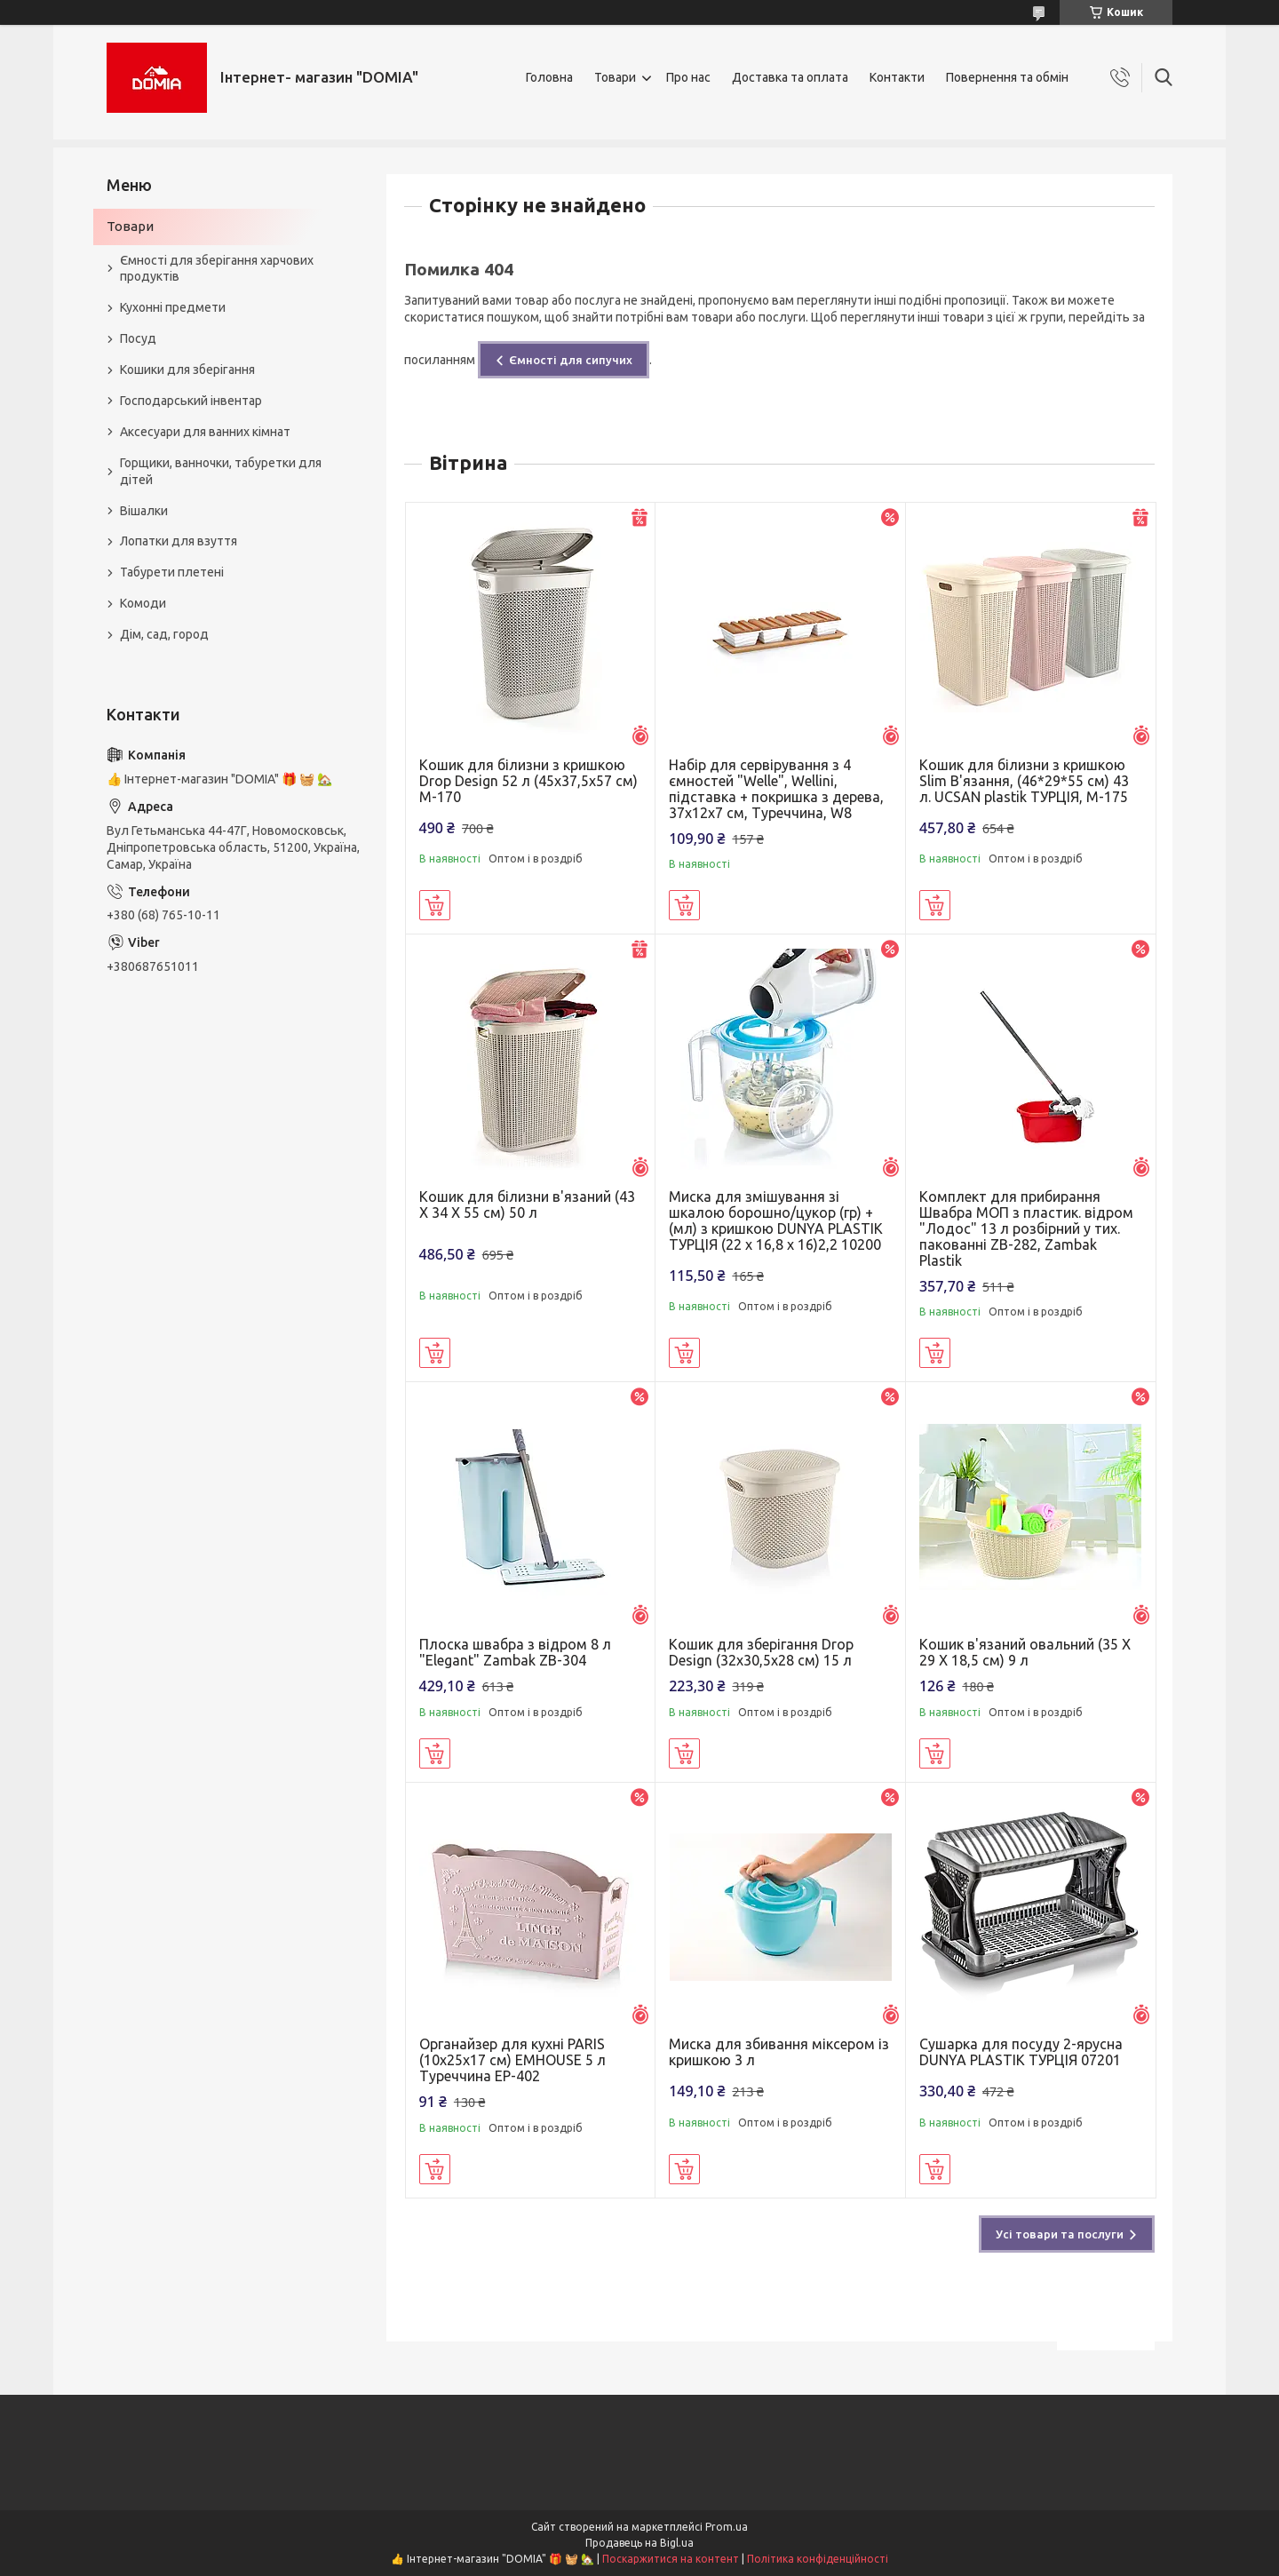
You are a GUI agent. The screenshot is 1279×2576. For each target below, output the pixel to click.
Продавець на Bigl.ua (639, 2542)
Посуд (138, 338)
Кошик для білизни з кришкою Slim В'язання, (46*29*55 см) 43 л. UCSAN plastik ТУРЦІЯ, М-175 (1024, 781)
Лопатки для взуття (178, 541)
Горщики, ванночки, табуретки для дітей (221, 471)
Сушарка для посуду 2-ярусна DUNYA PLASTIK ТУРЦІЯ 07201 (1021, 2052)
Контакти (897, 77)
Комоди (143, 603)
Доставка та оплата (790, 77)
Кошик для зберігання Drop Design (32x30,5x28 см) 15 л (761, 1652)
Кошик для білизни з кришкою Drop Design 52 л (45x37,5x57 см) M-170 (528, 781)
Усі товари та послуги (1060, 2234)
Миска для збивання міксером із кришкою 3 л (779, 2052)
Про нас (688, 77)
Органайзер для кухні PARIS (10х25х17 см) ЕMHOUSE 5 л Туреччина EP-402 (512, 2060)
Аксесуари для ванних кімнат (205, 432)
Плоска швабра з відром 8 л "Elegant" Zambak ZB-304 (515, 1652)
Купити (434, 905)
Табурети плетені (172, 572)
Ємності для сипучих (570, 360)
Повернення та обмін (1007, 77)
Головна (549, 77)
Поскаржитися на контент (670, 2558)
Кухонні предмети (173, 307)
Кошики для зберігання (187, 369)
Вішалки (144, 511)
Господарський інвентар (191, 401)
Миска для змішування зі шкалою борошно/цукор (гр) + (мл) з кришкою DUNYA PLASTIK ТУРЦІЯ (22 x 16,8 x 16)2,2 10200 (776, 1220)
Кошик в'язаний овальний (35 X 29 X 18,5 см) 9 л (1025, 1652)
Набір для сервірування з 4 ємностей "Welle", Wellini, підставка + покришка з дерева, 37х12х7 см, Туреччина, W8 (776, 789)
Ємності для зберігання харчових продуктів (217, 268)
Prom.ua (726, 2526)
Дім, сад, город (164, 634)
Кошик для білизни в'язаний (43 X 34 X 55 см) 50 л (527, 1204)
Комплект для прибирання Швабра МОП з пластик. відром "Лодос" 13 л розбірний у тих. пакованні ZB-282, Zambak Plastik (1026, 1228)
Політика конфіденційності (817, 2558)
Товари (615, 77)
